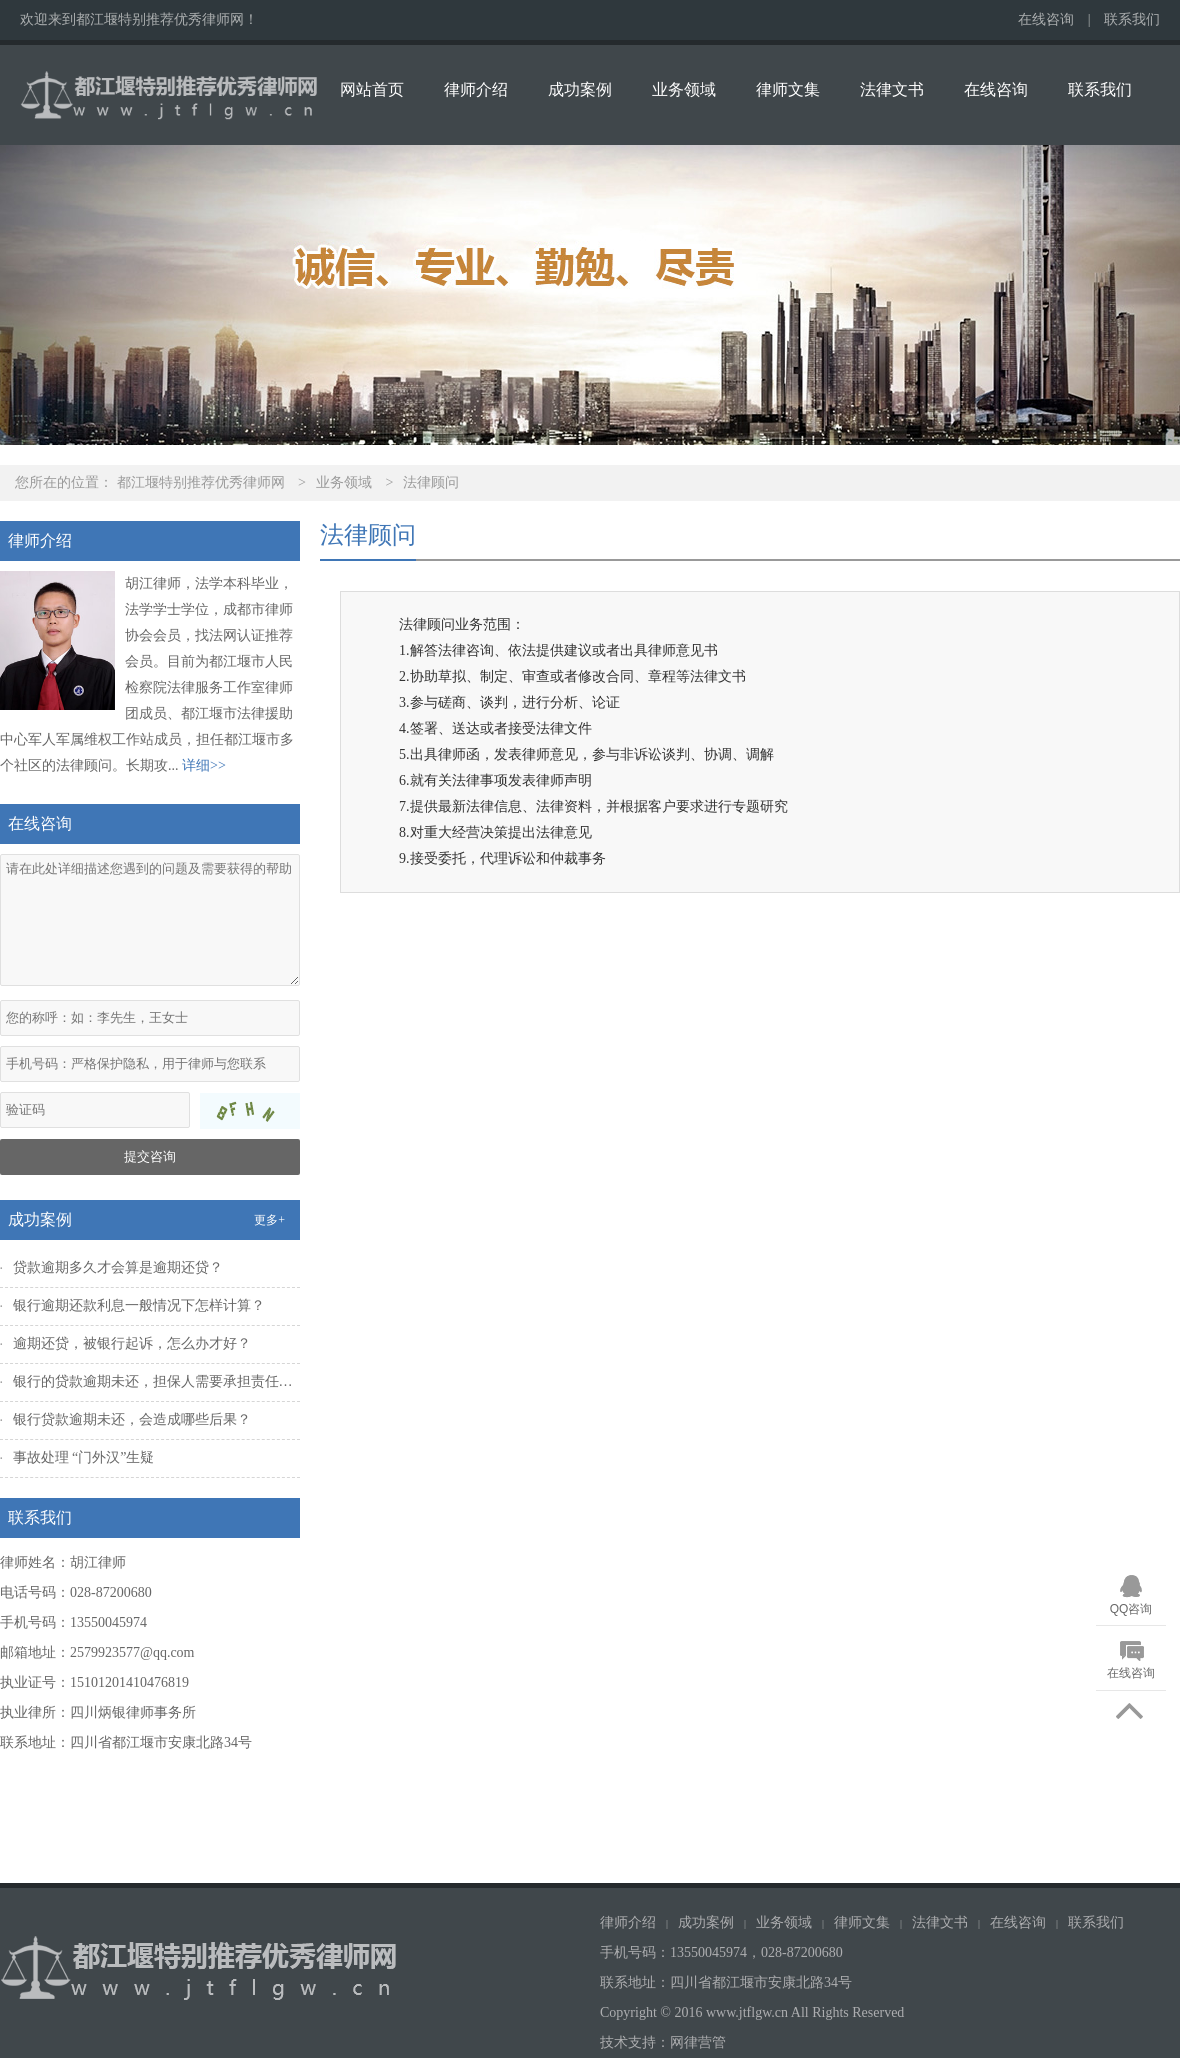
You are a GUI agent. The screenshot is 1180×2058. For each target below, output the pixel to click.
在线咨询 (1046, 19)
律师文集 (788, 89)
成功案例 (580, 89)
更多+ (269, 1220)
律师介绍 (476, 89)
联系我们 (1132, 19)
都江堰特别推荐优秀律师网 (201, 482)
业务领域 (684, 89)
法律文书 (892, 89)
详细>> (204, 765)
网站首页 (372, 89)
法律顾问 (431, 482)
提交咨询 (150, 1156)
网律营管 (698, 2042)
